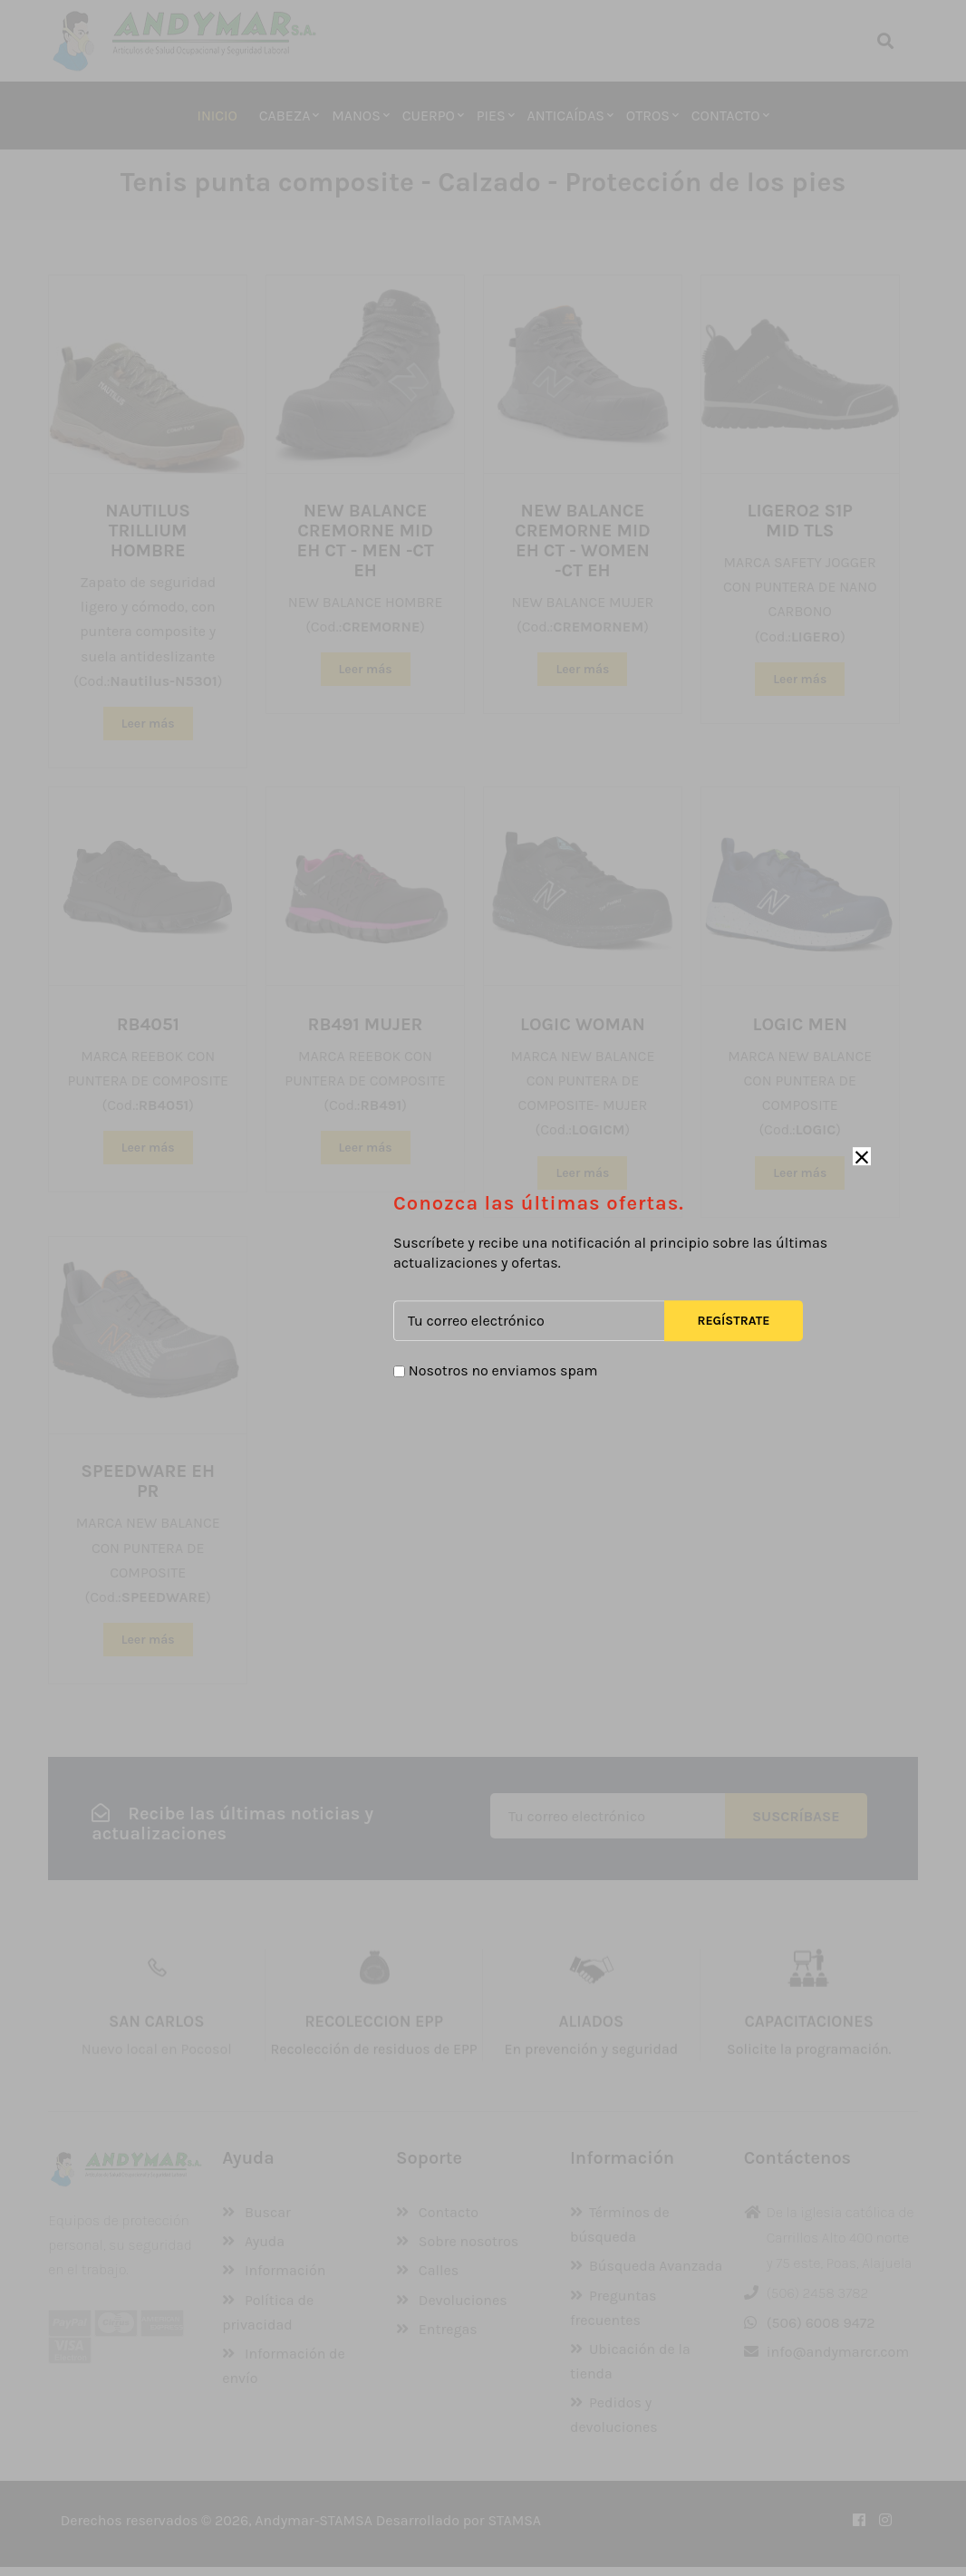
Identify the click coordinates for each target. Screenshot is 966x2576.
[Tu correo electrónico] (528, 1320)
